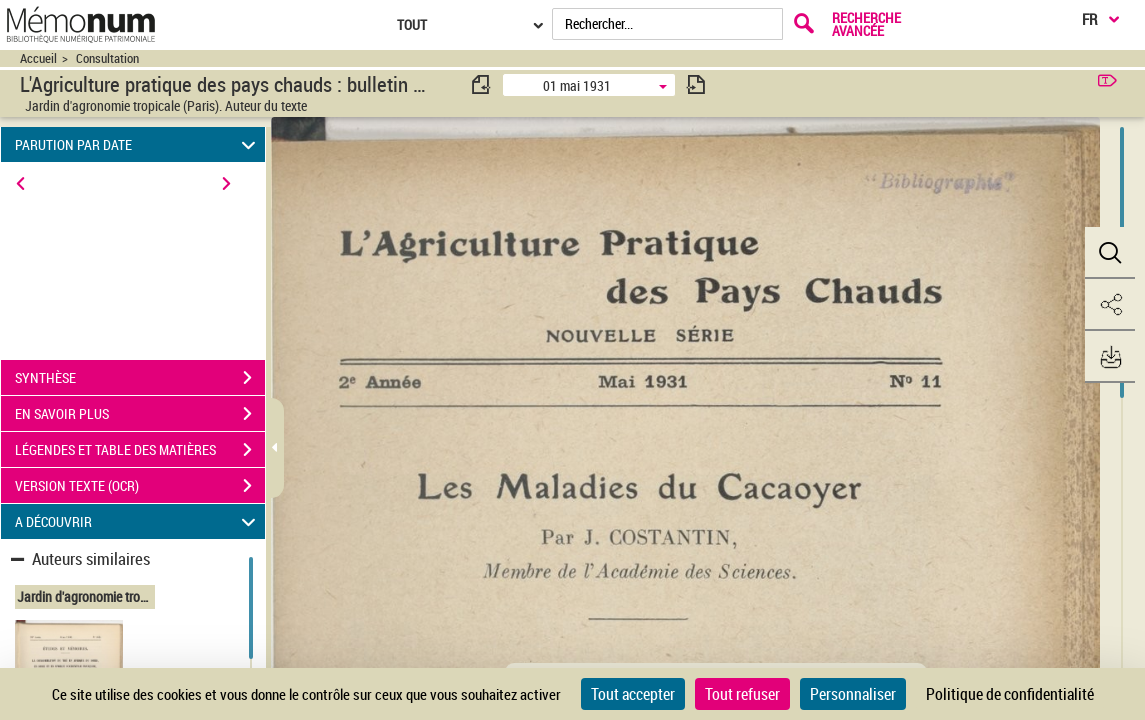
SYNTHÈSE (140, 378)
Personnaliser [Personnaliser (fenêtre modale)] (853, 694)
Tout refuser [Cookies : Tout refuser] (742, 694)
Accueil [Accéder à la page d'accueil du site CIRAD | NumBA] (38, 58)
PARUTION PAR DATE (138, 144)
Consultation (107, 58)
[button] (1110, 253)
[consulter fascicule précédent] (482, 84)
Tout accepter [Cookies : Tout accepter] (633, 694)
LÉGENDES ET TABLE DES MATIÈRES (140, 450)
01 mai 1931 (577, 85)
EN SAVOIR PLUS (140, 414)
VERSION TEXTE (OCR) (140, 486)
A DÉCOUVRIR (138, 521)
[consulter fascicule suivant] (696, 84)
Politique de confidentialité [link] (1010, 694)
